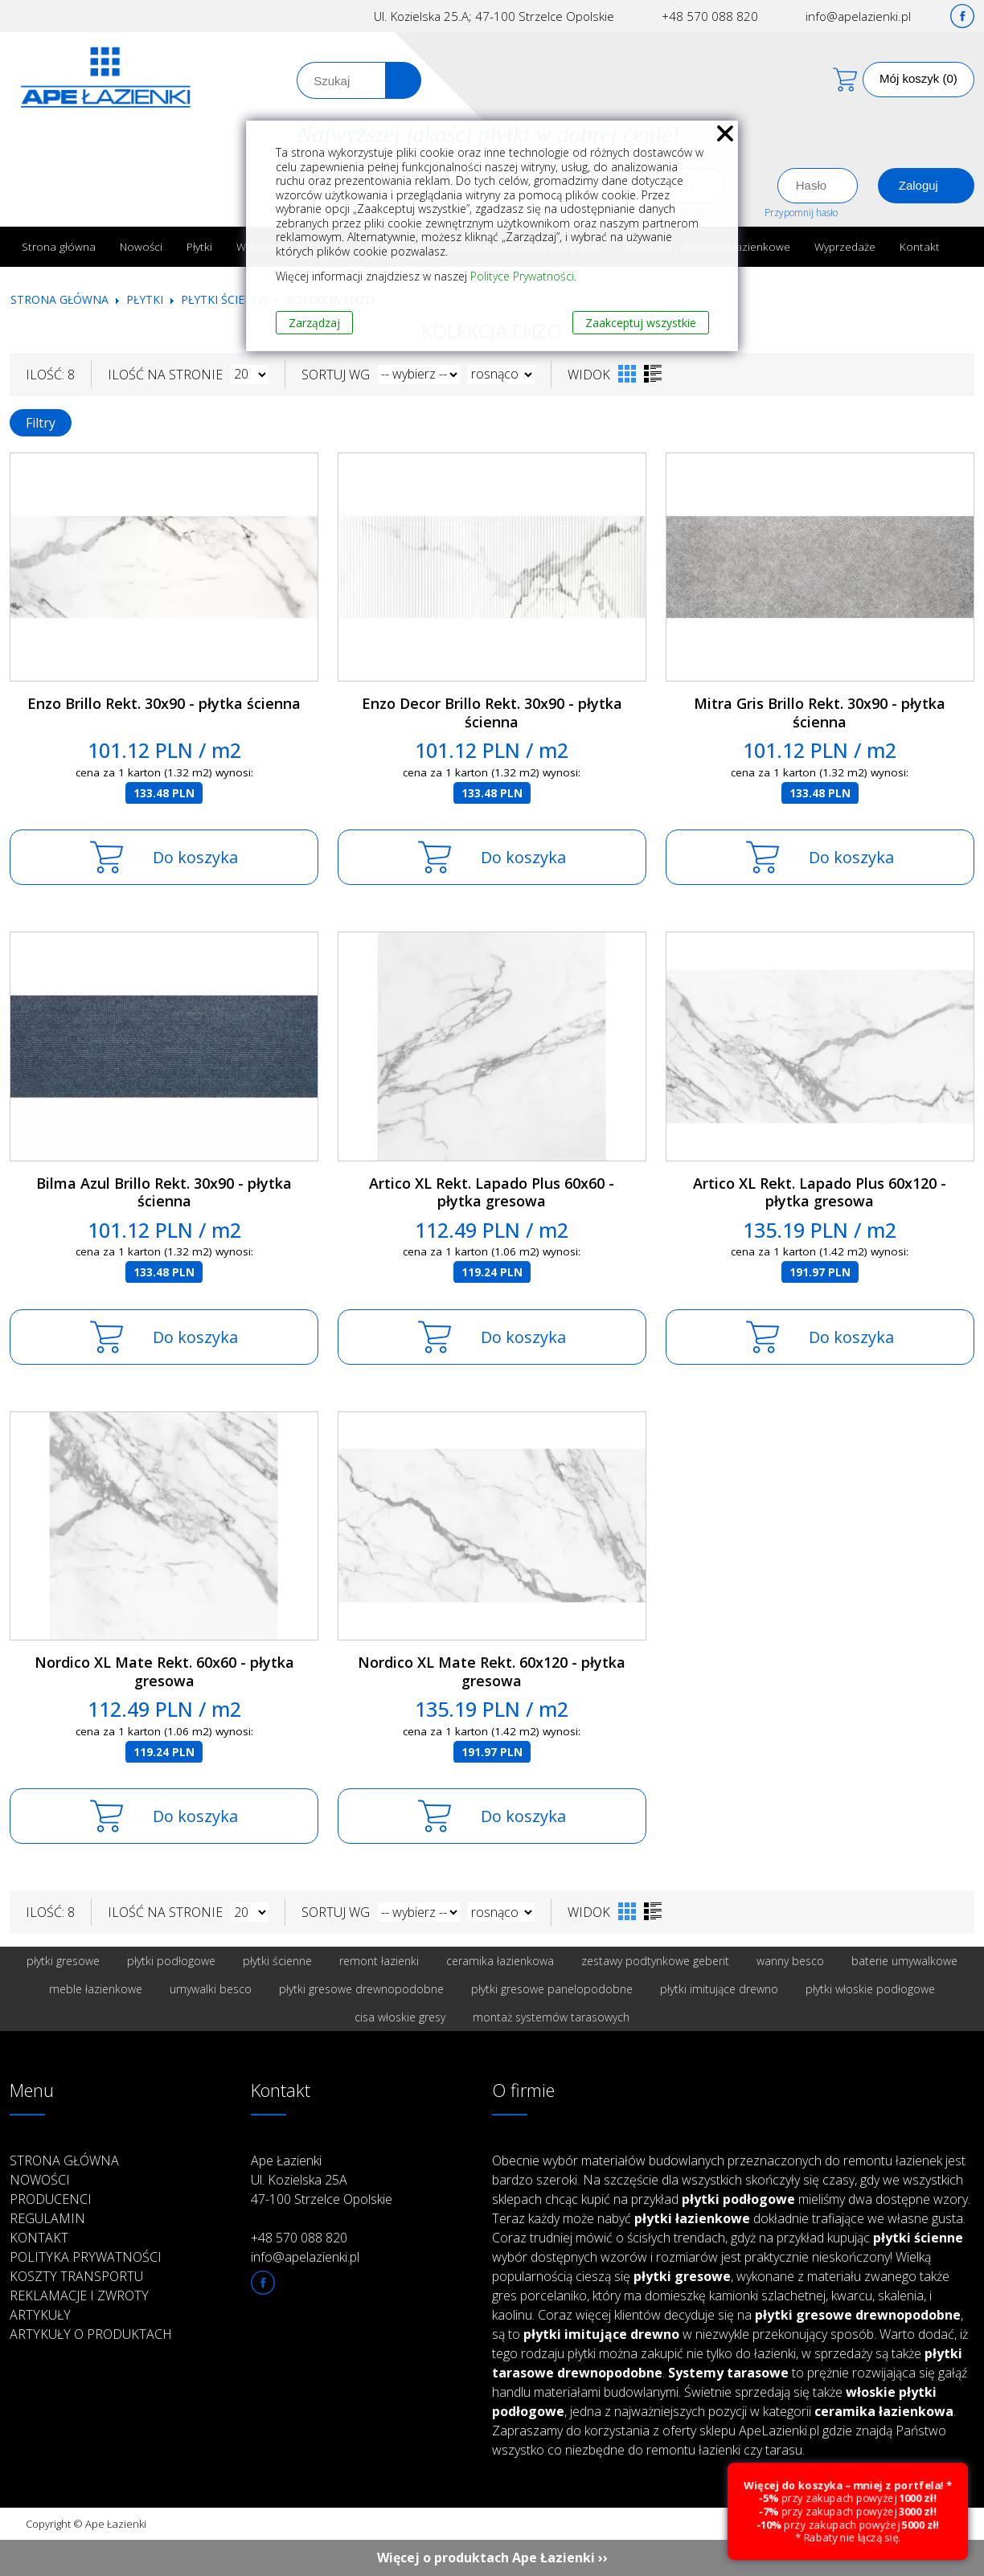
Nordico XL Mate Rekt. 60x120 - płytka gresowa (491, 1671)
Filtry (40, 423)
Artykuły (40, 2315)
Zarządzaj (314, 322)
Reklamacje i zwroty (79, 2295)
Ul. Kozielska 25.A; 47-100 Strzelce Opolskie (494, 16)
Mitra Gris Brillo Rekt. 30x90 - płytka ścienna (819, 712)
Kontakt (920, 246)
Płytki (199, 246)
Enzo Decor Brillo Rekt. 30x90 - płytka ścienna (492, 712)
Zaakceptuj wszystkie (640, 322)
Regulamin (47, 2218)
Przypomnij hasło (801, 213)
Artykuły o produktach (91, 2334)
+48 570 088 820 (710, 16)
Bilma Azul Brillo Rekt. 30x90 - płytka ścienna (164, 1192)
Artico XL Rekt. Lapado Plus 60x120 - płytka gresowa (819, 1192)
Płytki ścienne (225, 299)
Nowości (141, 246)
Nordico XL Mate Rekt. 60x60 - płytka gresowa (164, 1671)
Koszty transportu (76, 2276)
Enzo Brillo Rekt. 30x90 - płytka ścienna (164, 703)
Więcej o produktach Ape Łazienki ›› (492, 2557)
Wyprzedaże (844, 246)
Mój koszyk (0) (918, 78)
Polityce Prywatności (522, 276)
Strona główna (59, 246)
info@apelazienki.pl (858, 16)
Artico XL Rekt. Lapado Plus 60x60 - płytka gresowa (491, 1192)
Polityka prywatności (86, 2257)
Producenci (51, 2199)
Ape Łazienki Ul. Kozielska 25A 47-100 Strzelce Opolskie (321, 2180)
